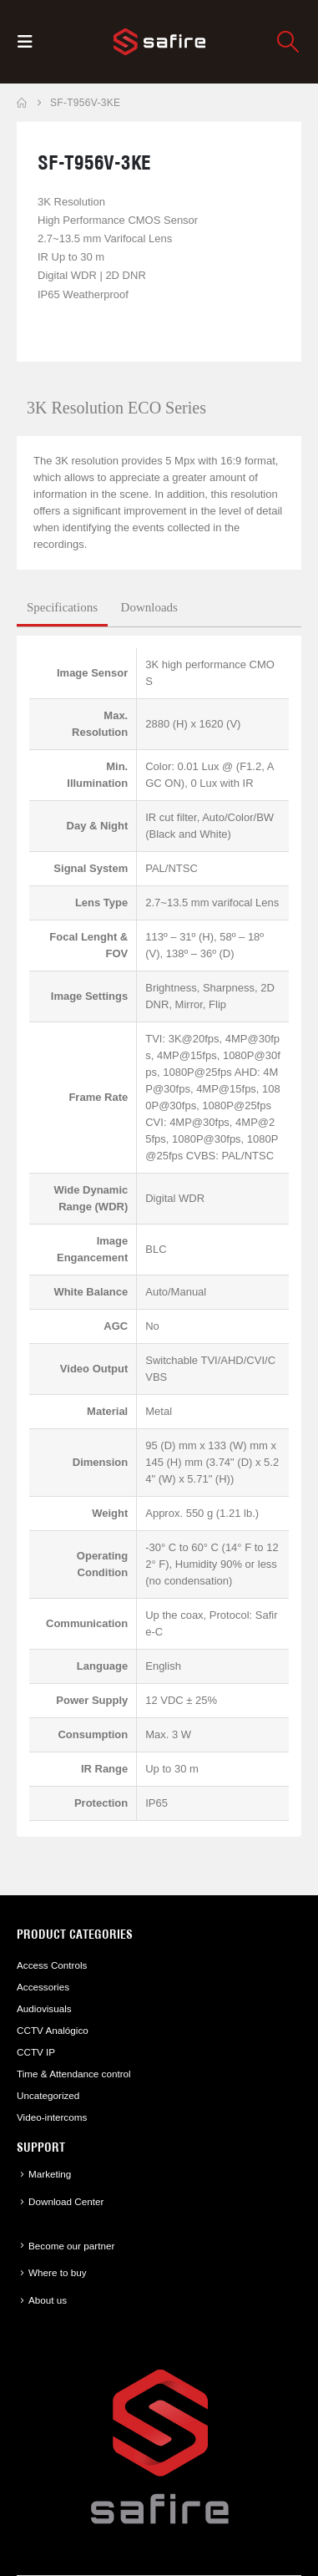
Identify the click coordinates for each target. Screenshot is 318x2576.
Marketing (49, 2173)
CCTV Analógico (52, 2030)
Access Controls (52, 1965)
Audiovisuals (44, 2008)
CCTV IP (36, 2051)
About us (47, 2300)
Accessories (43, 1986)
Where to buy (57, 2272)
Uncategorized (48, 2095)
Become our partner (71, 2245)
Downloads (149, 607)
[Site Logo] (159, 41)
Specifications (62, 607)
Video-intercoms (52, 2117)
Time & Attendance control (74, 2073)
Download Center (65, 2201)
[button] (30, 42)
